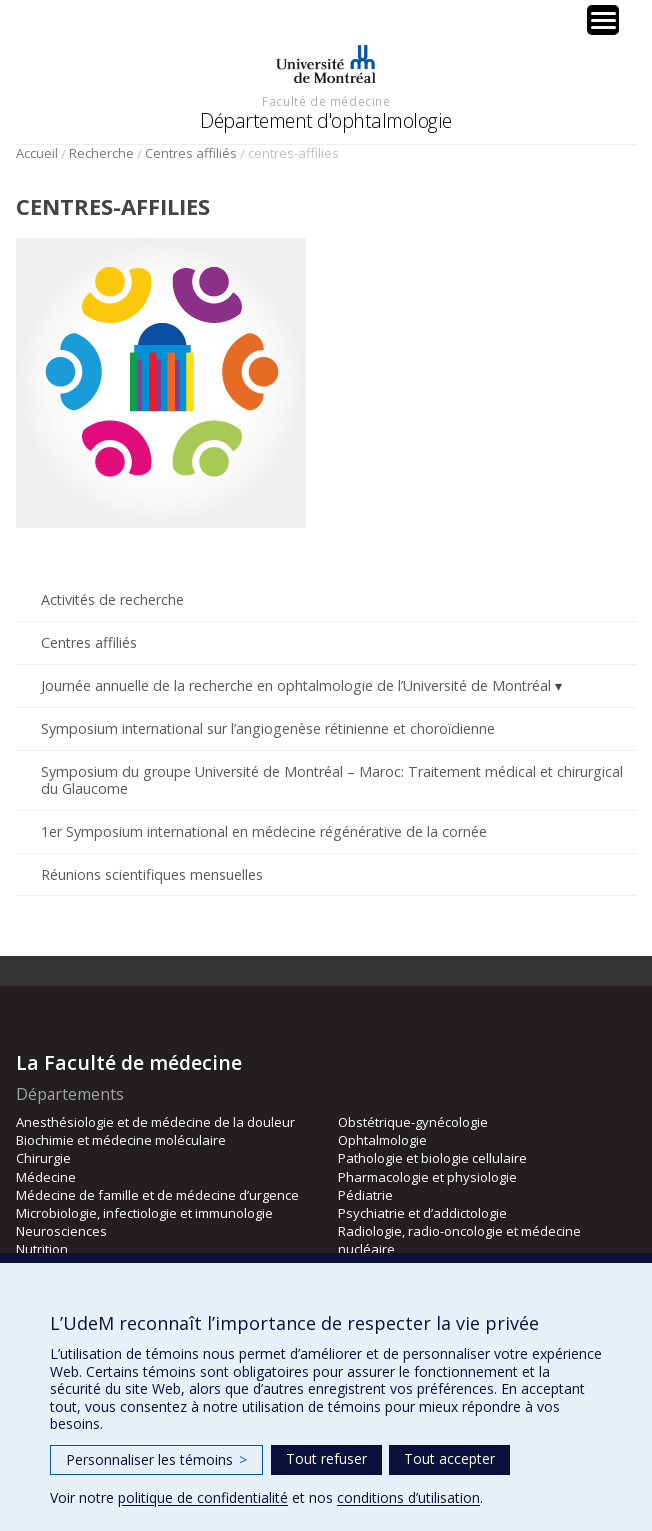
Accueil (37, 153)
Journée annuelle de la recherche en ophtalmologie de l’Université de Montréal (296, 685)
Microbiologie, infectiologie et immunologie (144, 1213)
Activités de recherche (112, 599)
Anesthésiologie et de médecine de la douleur (155, 1122)
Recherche (101, 153)
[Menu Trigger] (603, 20)
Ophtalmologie (382, 1140)
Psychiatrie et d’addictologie (422, 1213)
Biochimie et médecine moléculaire (121, 1140)
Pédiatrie (365, 1195)
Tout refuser (326, 1458)
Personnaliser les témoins (156, 1459)
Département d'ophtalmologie (326, 120)
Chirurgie (43, 1158)
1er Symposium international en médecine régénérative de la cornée (264, 831)
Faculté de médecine (326, 101)
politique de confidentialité (203, 1497)
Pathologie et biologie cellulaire (432, 1158)
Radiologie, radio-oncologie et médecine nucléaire (459, 1240)
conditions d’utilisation (408, 1497)
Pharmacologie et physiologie (427, 1177)
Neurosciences (61, 1231)
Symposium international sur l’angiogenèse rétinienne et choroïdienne (268, 728)
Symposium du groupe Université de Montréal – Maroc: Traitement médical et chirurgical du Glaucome (332, 780)
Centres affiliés (191, 153)
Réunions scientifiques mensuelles (152, 874)
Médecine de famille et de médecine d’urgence (157, 1195)
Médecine (46, 1177)
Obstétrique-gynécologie (413, 1122)
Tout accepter (449, 1458)
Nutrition (42, 1249)
